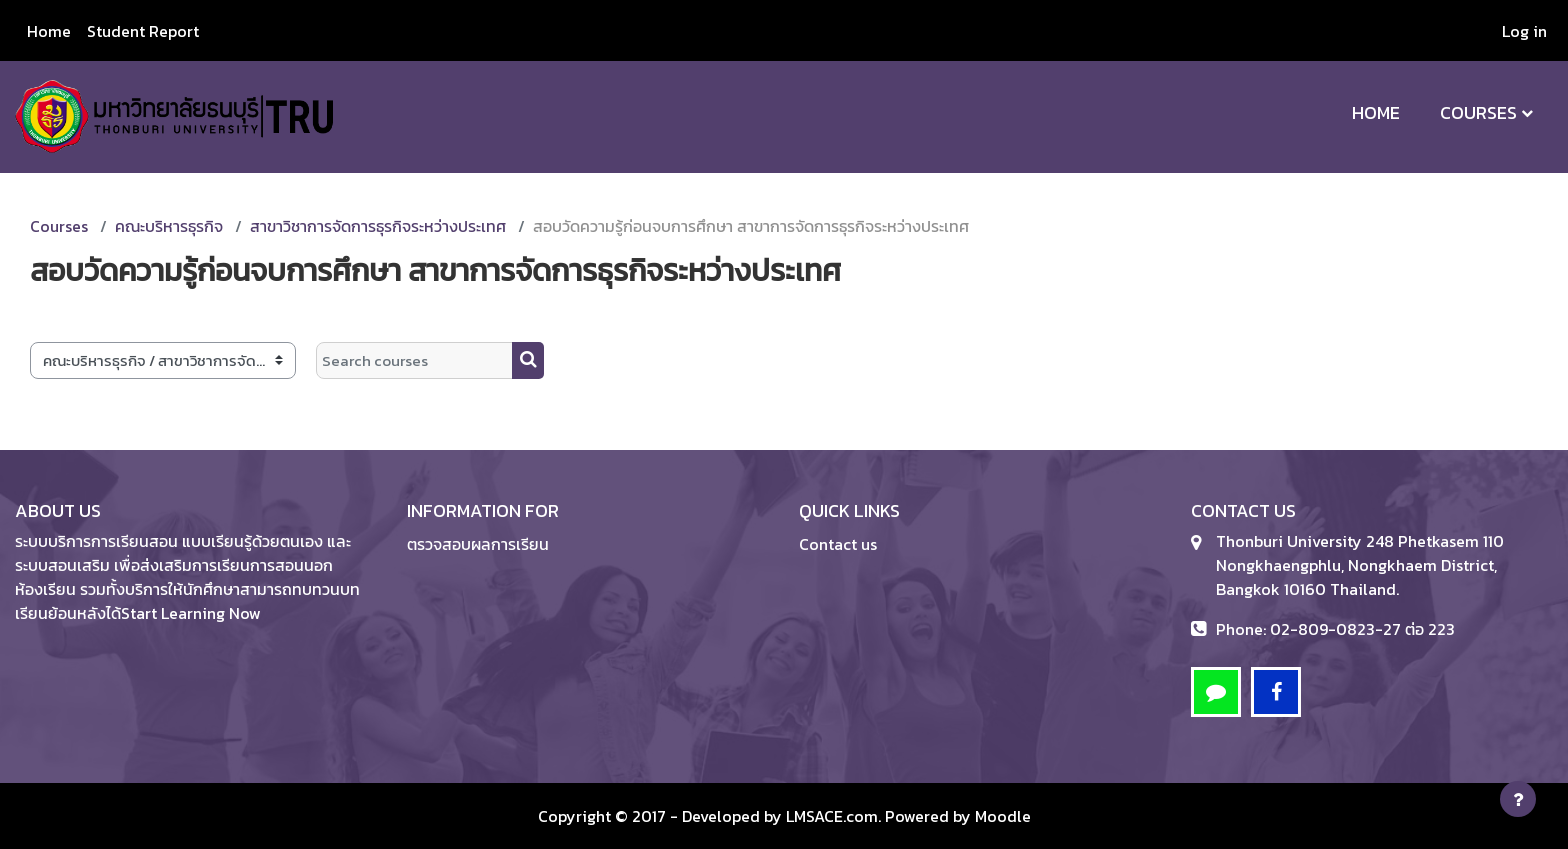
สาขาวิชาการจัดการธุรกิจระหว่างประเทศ (378, 226)
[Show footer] (1518, 799)
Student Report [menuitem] (143, 31)
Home (1376, 112)
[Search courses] (414, 360)
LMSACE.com (832, 816)
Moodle (1003, 816)
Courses (1478, 112)
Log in (1524, 31)
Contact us (838, 544)
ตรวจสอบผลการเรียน (478, 544)
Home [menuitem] (49, 31)
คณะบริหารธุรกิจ (169, 226)
